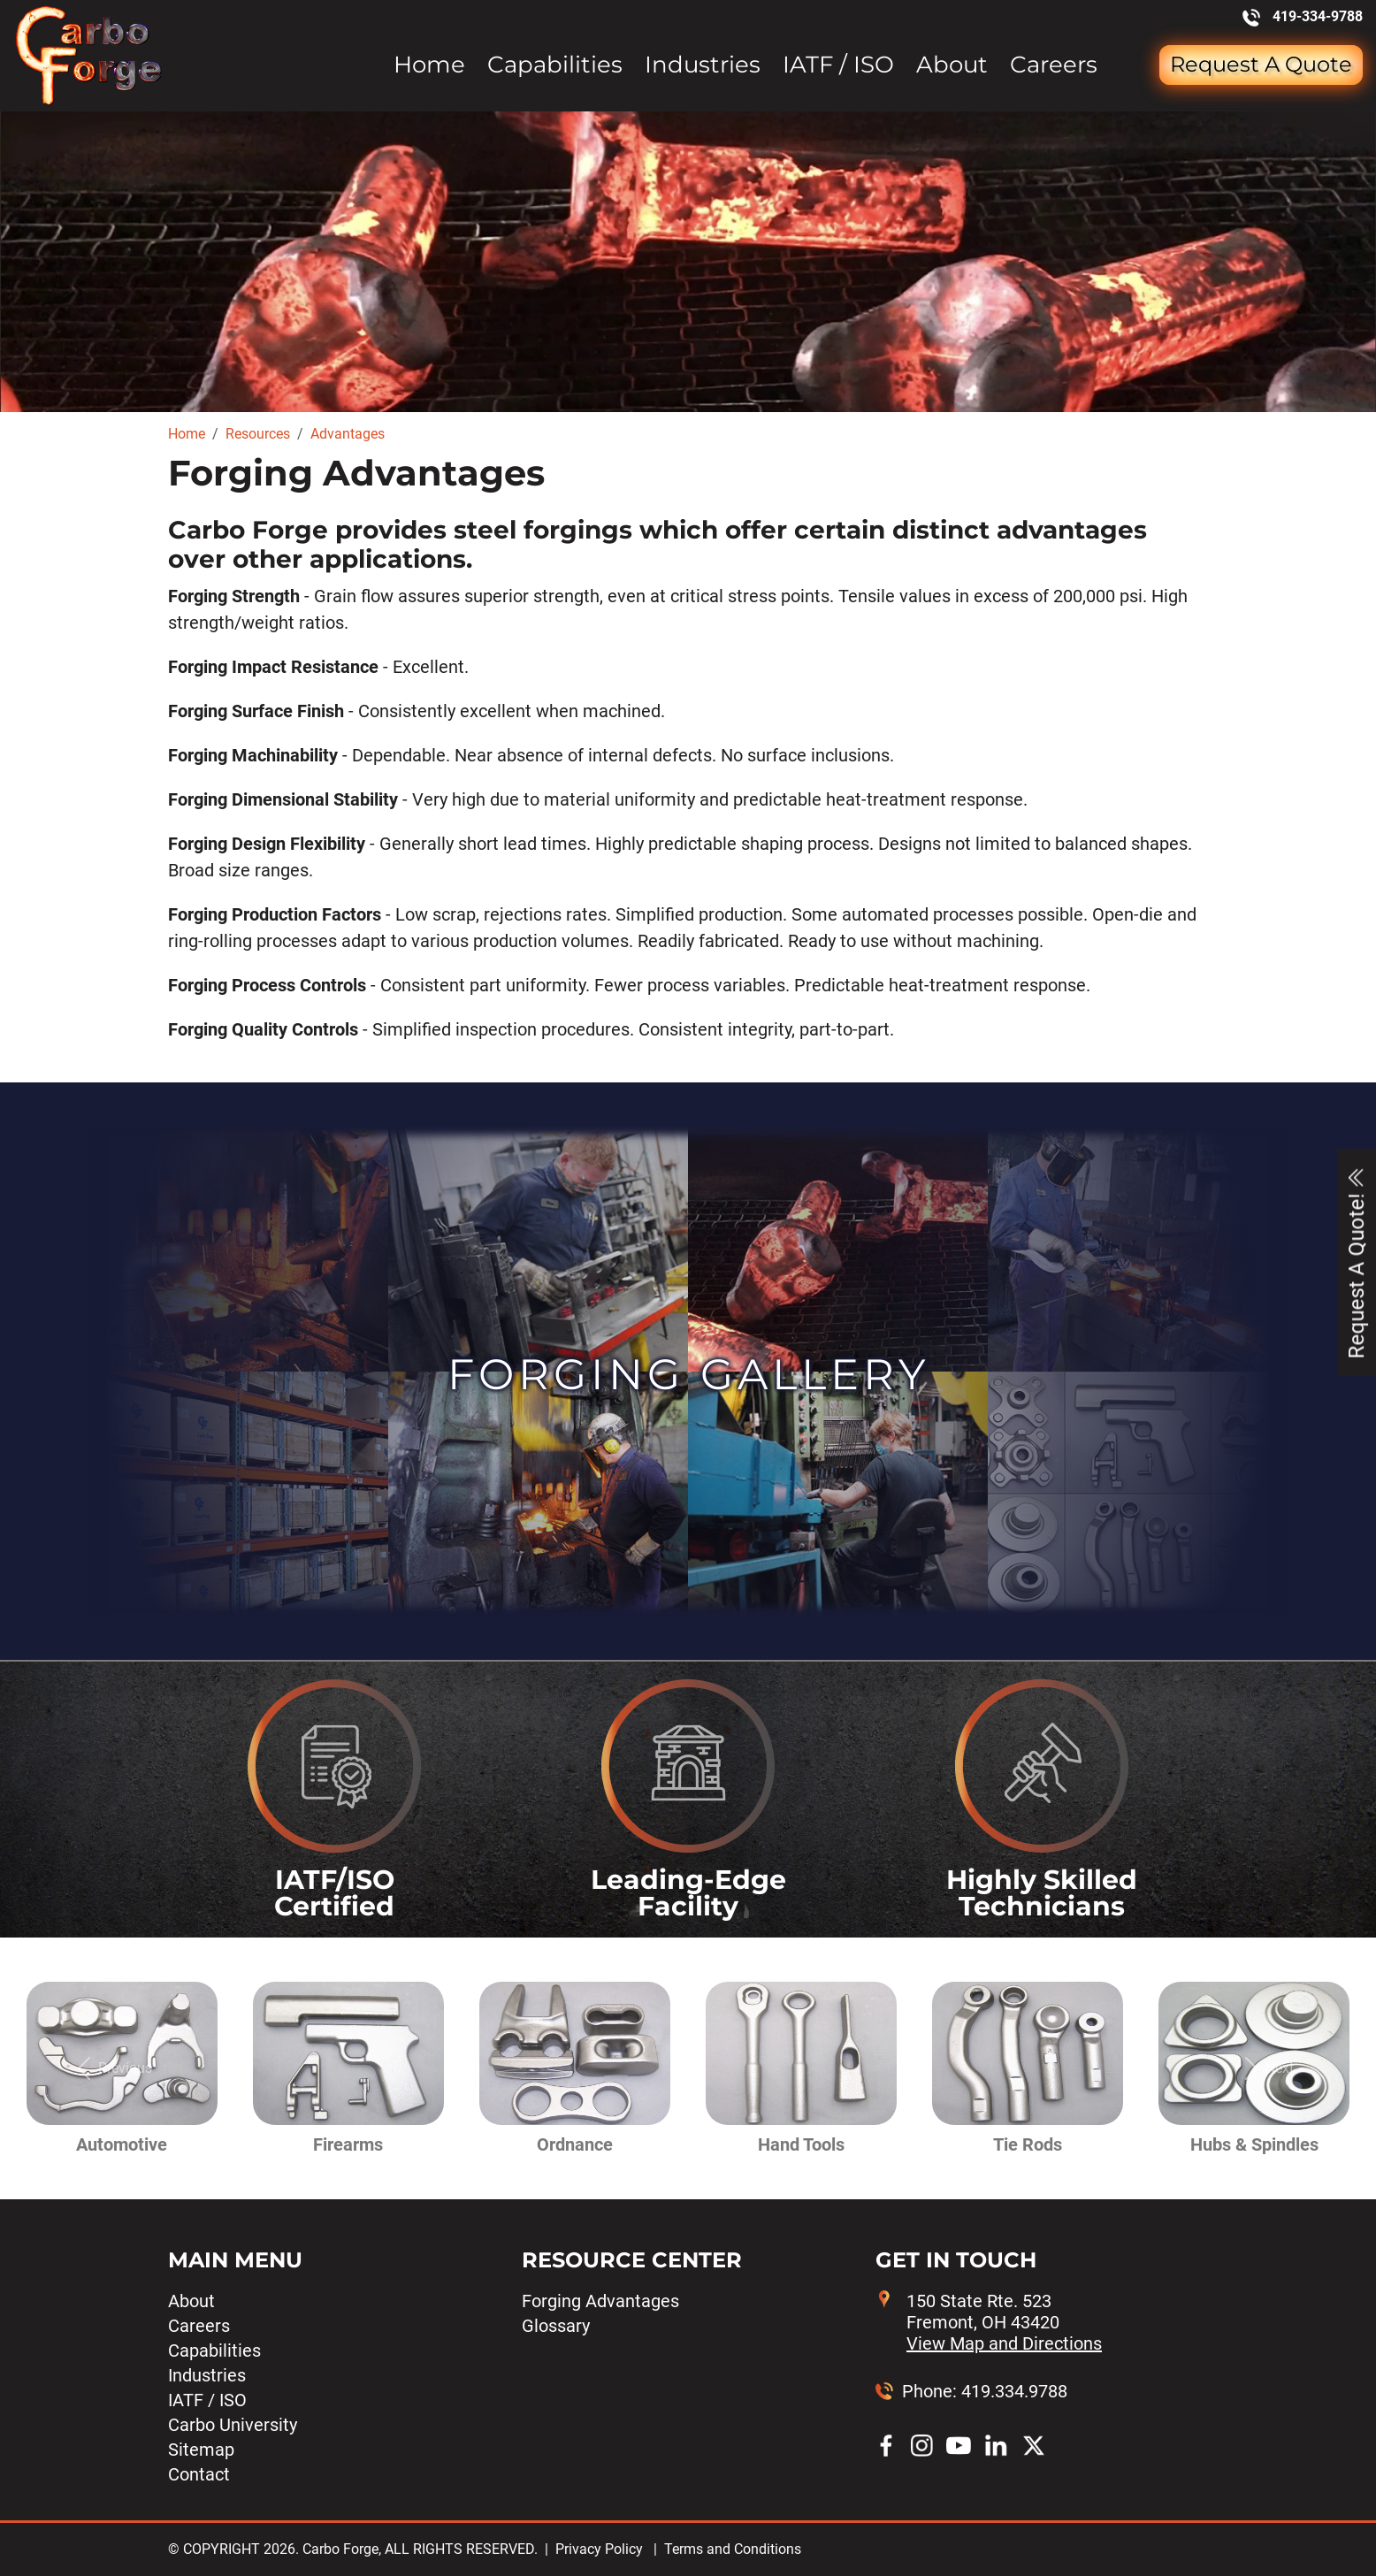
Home (429, 65)
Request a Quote (1261, 64)
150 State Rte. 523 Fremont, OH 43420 (1004, 2322)
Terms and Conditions (732, 2549)
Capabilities (555, 65)
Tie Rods (1027, 2144)
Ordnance (575, 2144)
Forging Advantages (600, 2301)
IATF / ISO (838, 65)
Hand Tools (801, 2144)
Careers (1053, 65)
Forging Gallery (688, 1374)
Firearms (348, 2144)
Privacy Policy (599, 2549)
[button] (110, 2068)
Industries (703, 65)
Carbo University (232, 2424)
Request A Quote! (1356, 1262)
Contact (199, 2474)
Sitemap (201, 2449)
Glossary (556, 2325)
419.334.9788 (1014, 2391)
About (952, 65)
